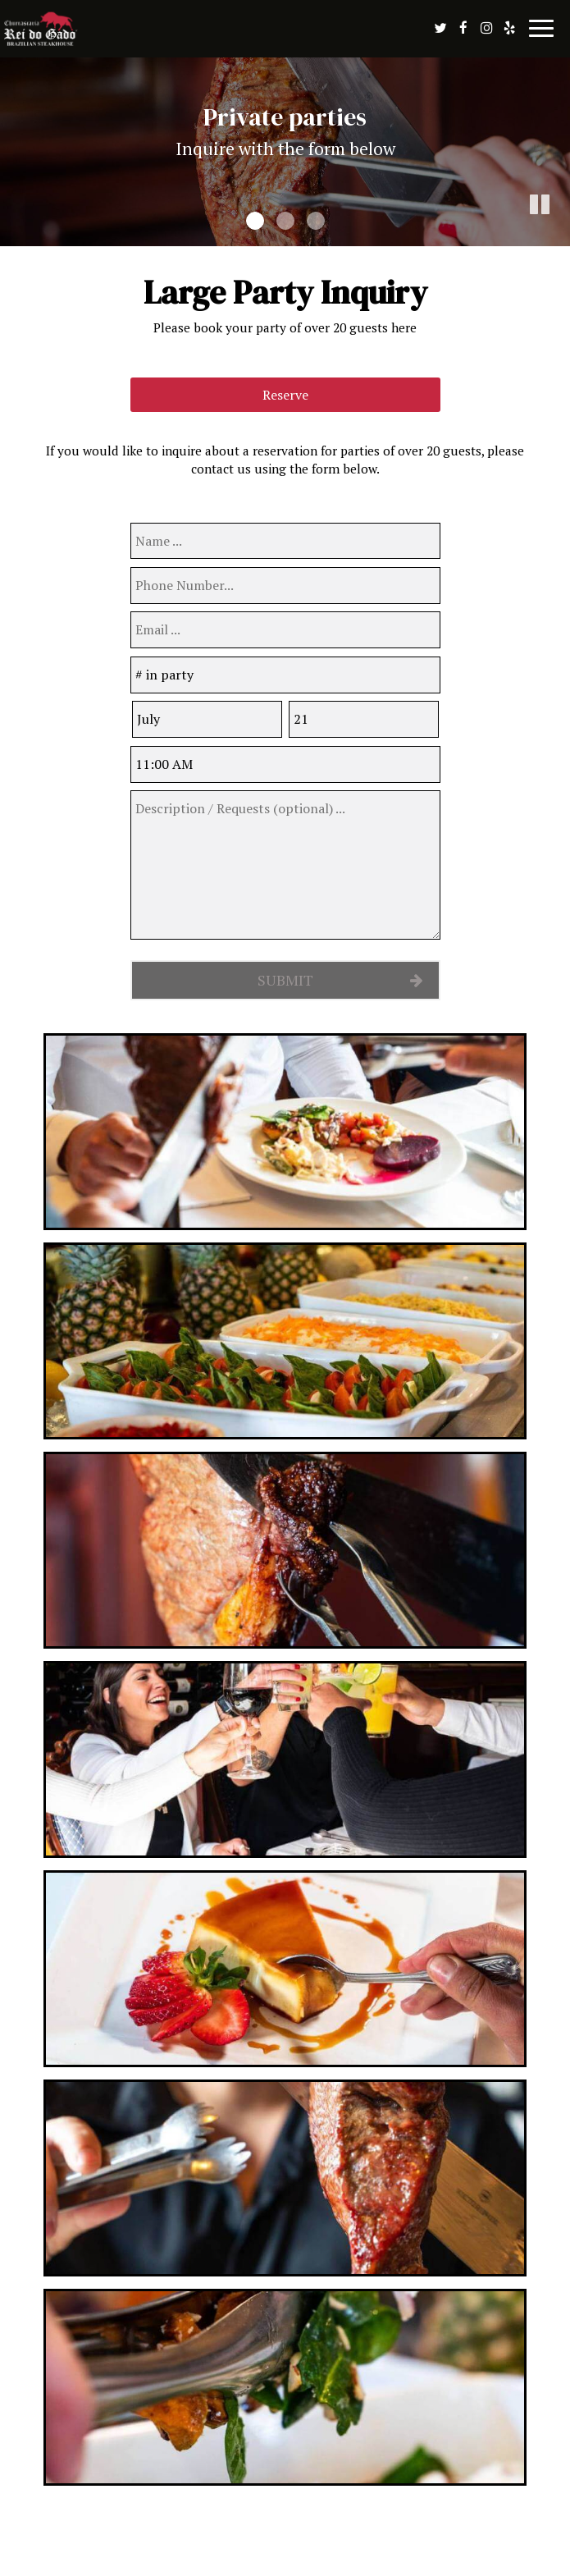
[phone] (285, 585)
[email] (285, 629)
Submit (285, 980)
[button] (557, 234)
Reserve (285, 395)
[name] (285, 541)
